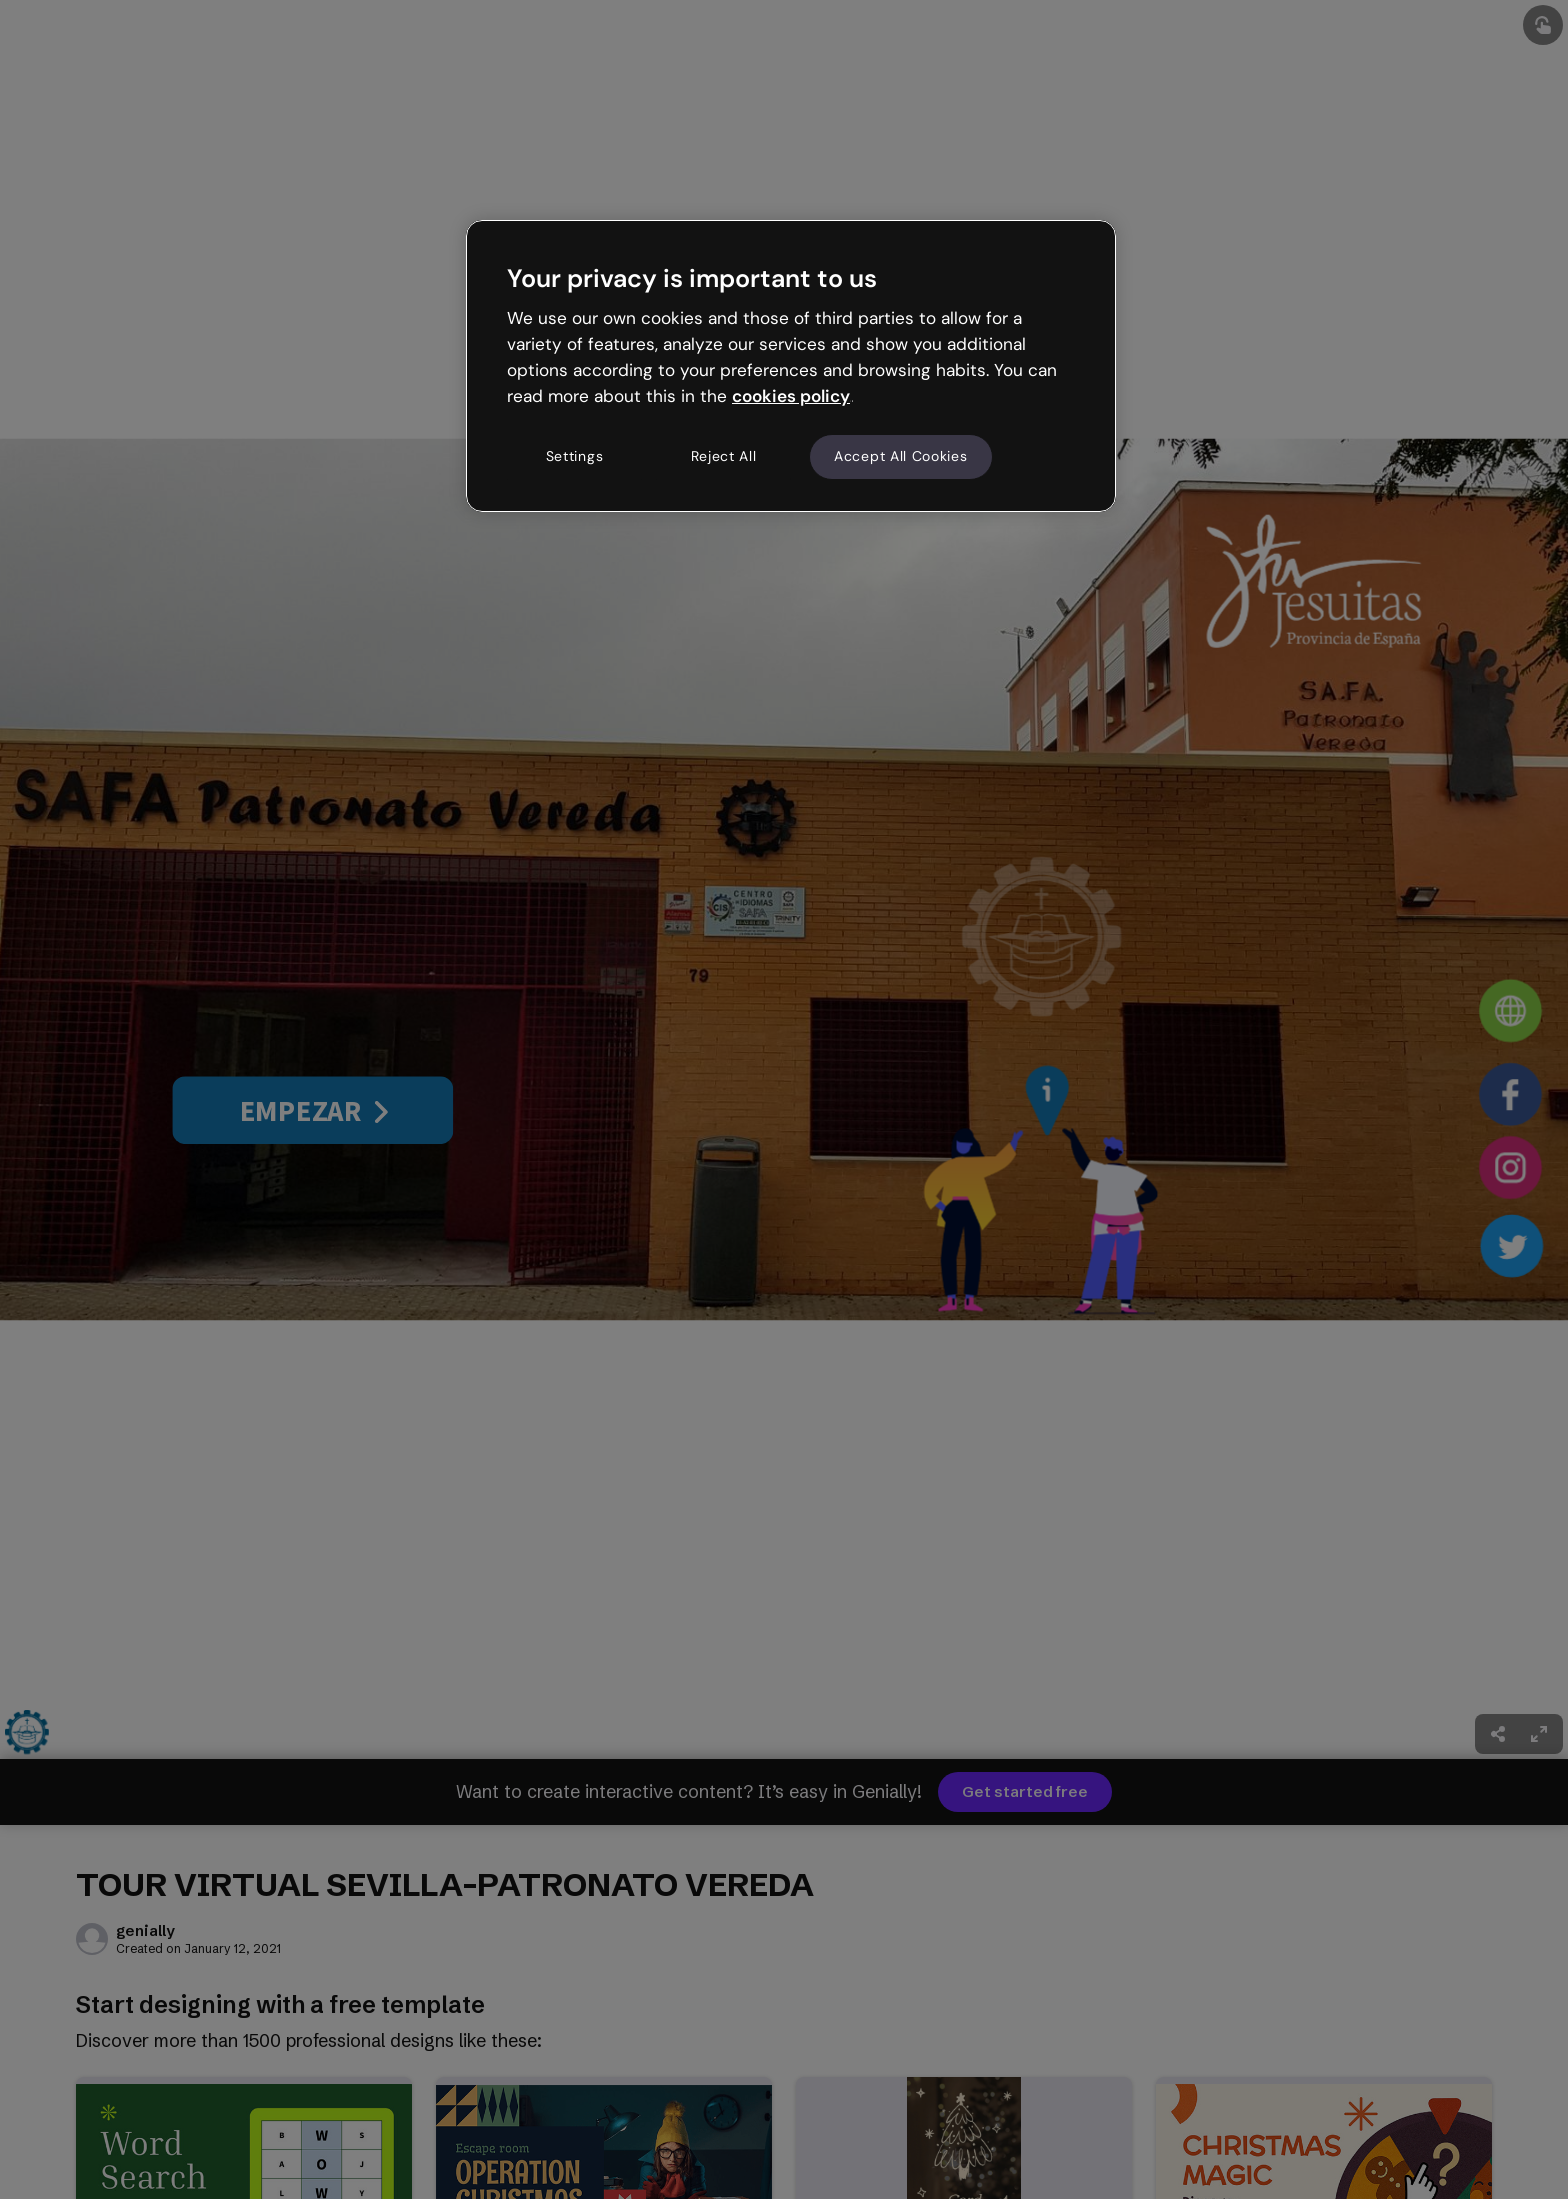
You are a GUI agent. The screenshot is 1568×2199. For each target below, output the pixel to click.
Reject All (724, 456)
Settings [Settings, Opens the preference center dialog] (575, 456)
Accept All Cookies (901, 456)
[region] (791, 366)
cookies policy (791, 396)
